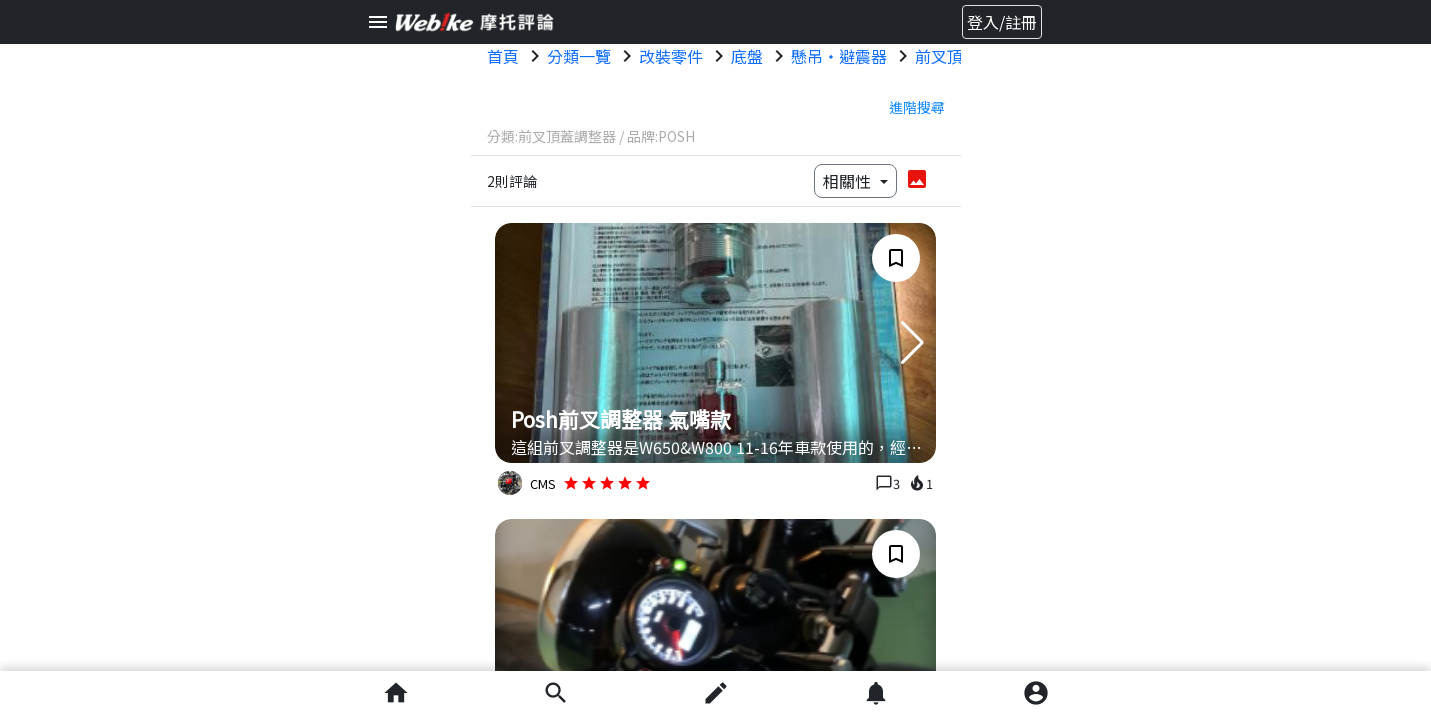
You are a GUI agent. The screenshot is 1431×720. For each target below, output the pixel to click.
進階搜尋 (917, 107)
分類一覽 (579, 56)
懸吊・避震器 (839, 56)
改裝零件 (671, 56)
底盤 (747, 56)
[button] (912, 343)
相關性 (849, 181)
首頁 (503, 56)
